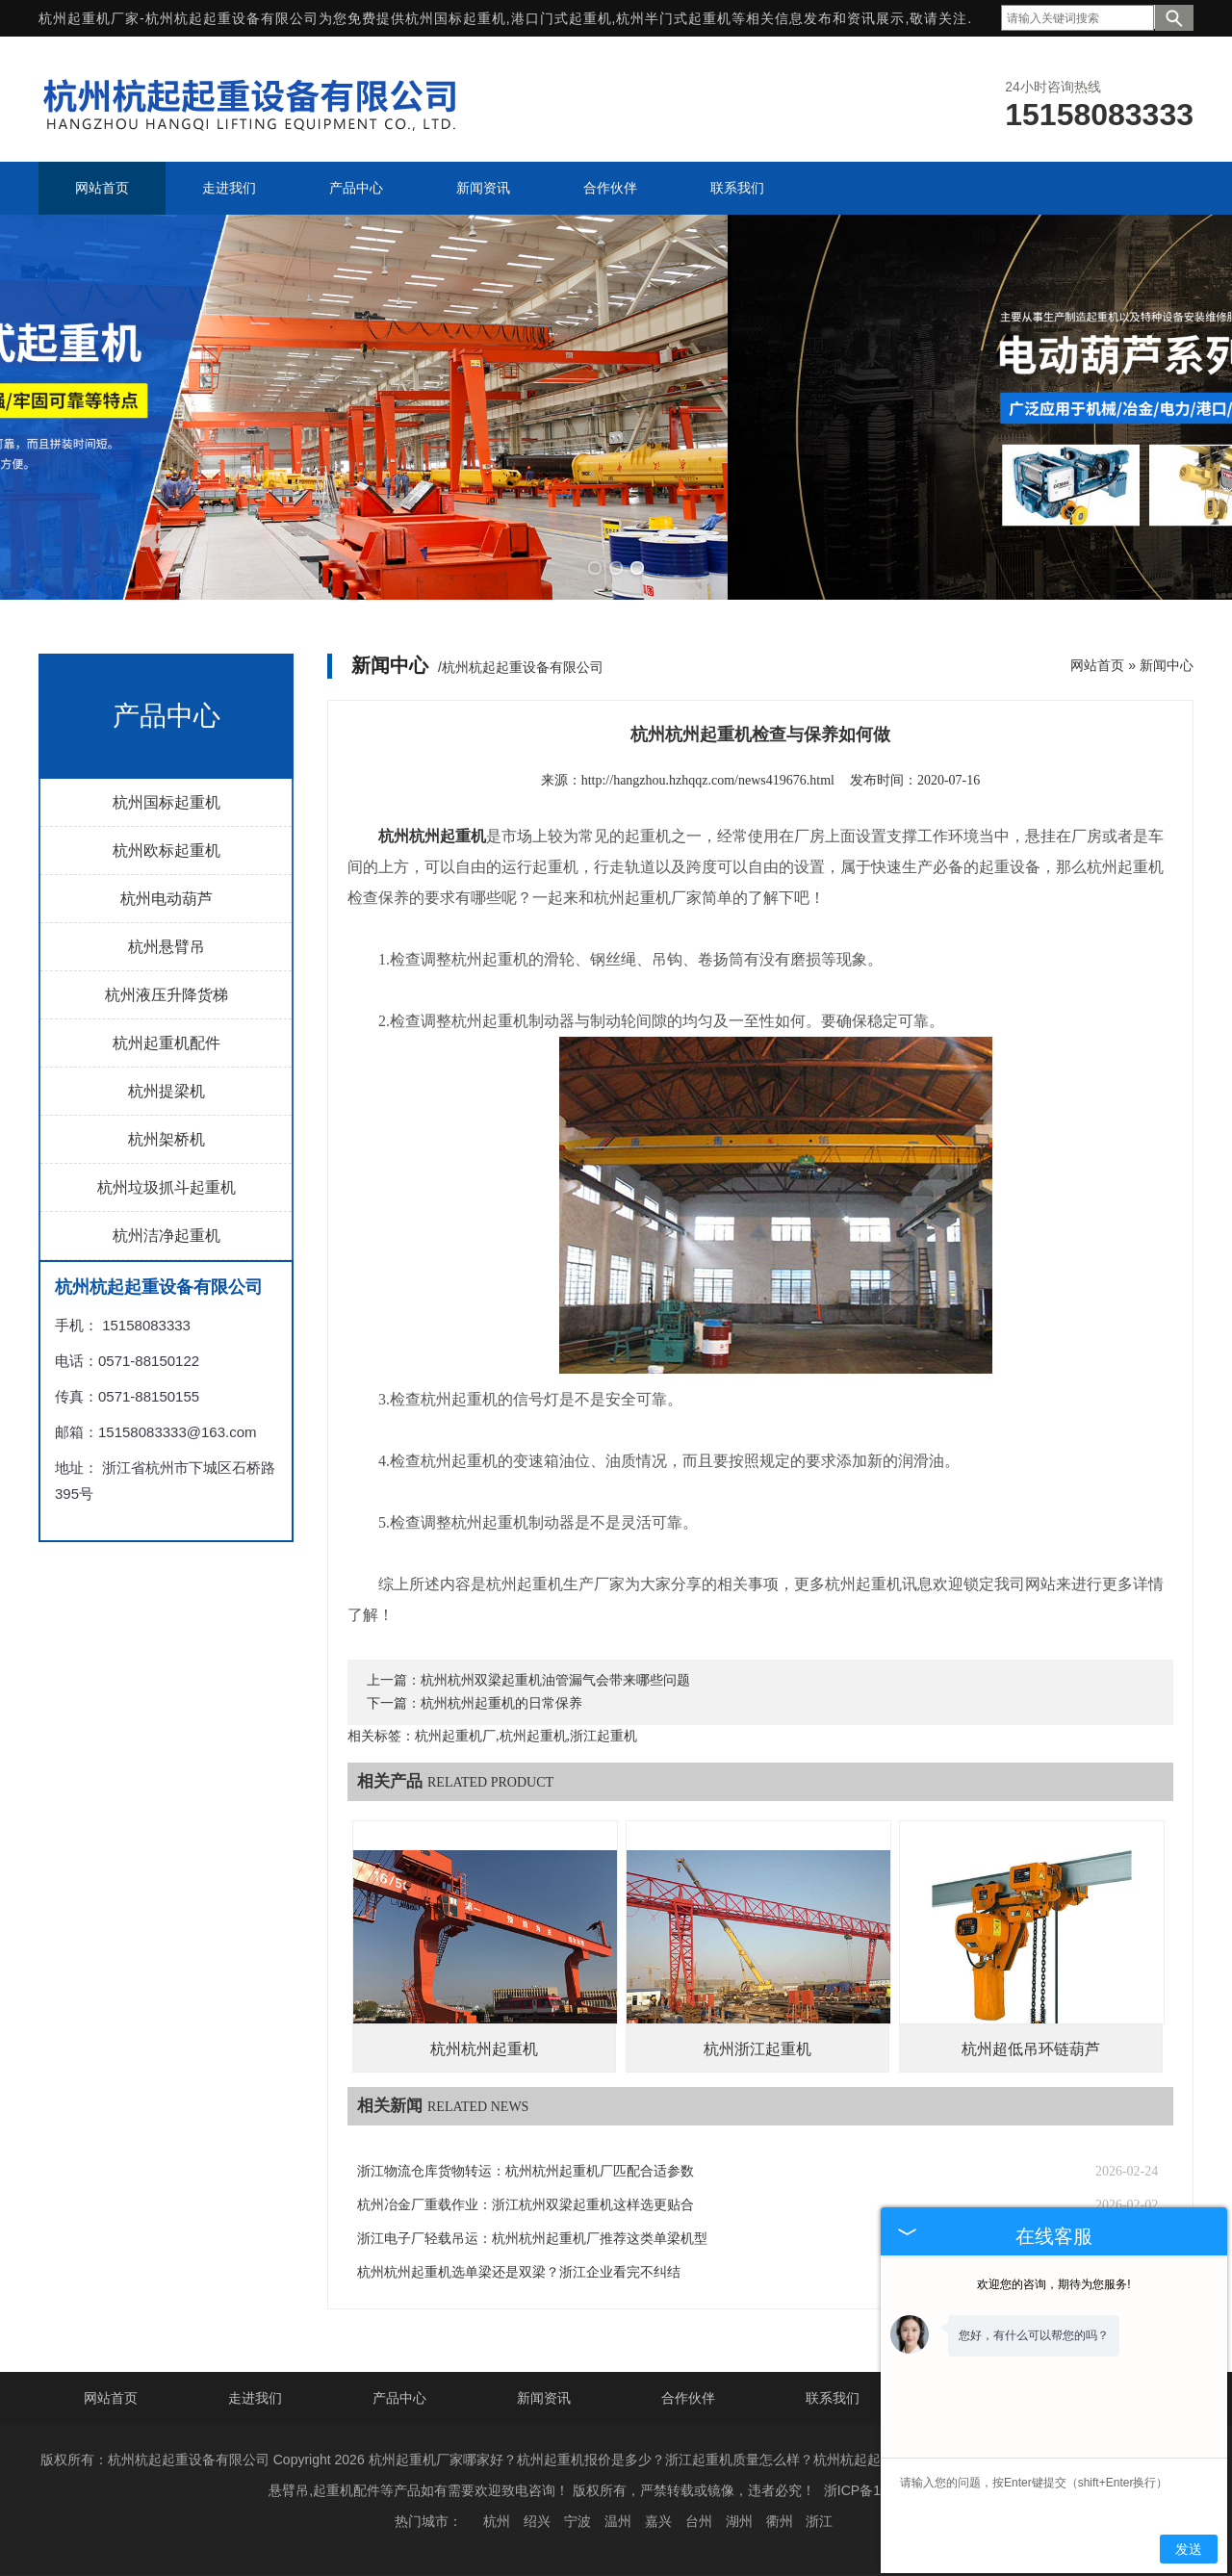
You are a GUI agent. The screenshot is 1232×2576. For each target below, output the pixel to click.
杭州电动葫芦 (166, 898)
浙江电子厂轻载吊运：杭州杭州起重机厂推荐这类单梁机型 (532, 2238)
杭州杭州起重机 (484, 2049)
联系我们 (833, 2398)
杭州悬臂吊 (166, 947)
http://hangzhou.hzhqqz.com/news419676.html (707, 780)
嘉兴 (658, 2521)
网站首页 (1097, 665)
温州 (617, 2521)
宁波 (577, 2521)
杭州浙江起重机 (757, 2049)
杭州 (496, 2521)
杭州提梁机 (166, 1091)
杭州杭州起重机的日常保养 (501, 1703)
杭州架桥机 (166, 1139)
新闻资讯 (544, 2398)
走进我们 (255, 2398)
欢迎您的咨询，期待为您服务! (1053, 2284)
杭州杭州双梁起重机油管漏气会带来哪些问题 (555, 1680)
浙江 (819, 2521)
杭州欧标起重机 (166, 850)
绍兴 (537, 2521)
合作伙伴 (688, 2398)
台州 (698, 2521)
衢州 (779, 2521)
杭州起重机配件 (166, 1043)
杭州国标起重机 (455, 18)
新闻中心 (1167, 665)
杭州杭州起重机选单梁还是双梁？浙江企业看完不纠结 (518, 2272)
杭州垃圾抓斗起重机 (166, 1187)
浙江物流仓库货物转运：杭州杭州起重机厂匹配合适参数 (525, 2171)
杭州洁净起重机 (166, 1235)
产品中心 (399, 2398)
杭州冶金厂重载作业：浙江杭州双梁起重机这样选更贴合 (525, 2205)
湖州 (739, 2521)
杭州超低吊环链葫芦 (1031, 2049)
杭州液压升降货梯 (166, 995)
